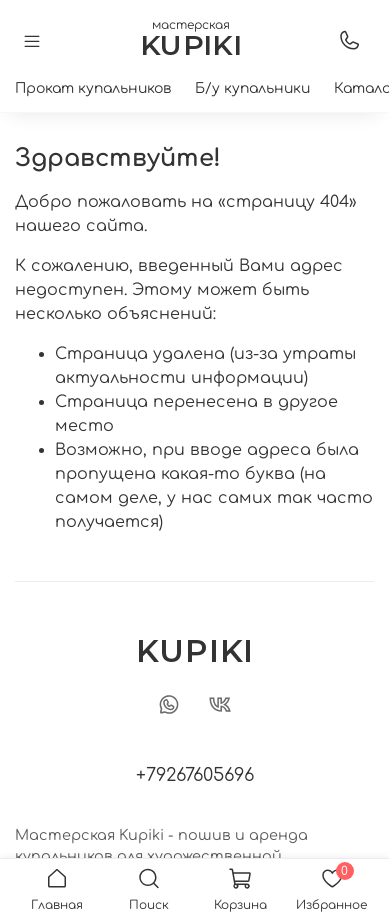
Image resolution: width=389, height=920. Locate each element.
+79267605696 (195, 775)
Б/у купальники (252, 88)
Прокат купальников (93, 88)
